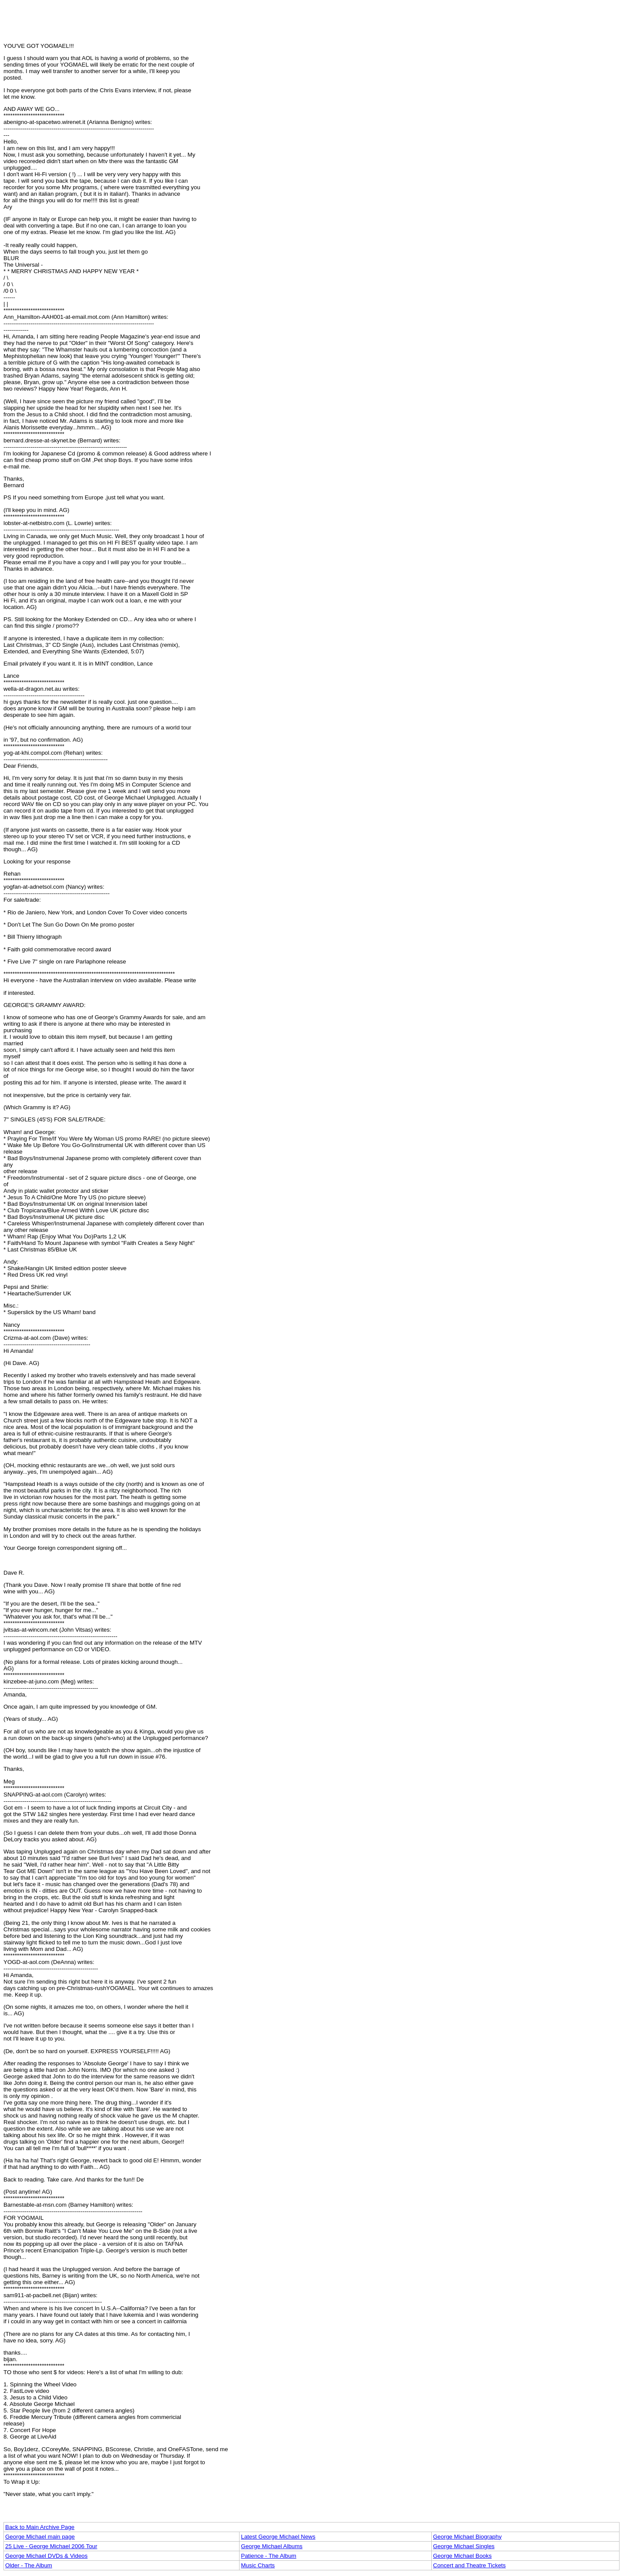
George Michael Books (462, 2556)
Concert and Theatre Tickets (469, 2565)
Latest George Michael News (278, 2536)
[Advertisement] (311, 23)
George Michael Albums (272, 2546)
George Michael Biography (467, 2536)
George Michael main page (40, 2536)
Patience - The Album (268, 2556)
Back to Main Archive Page (39, 2527)
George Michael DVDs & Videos (46, 2556)
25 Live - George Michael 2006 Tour (51, 2546)
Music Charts (258, 2565)
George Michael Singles (464, 2546)
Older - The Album (28, 2565)
